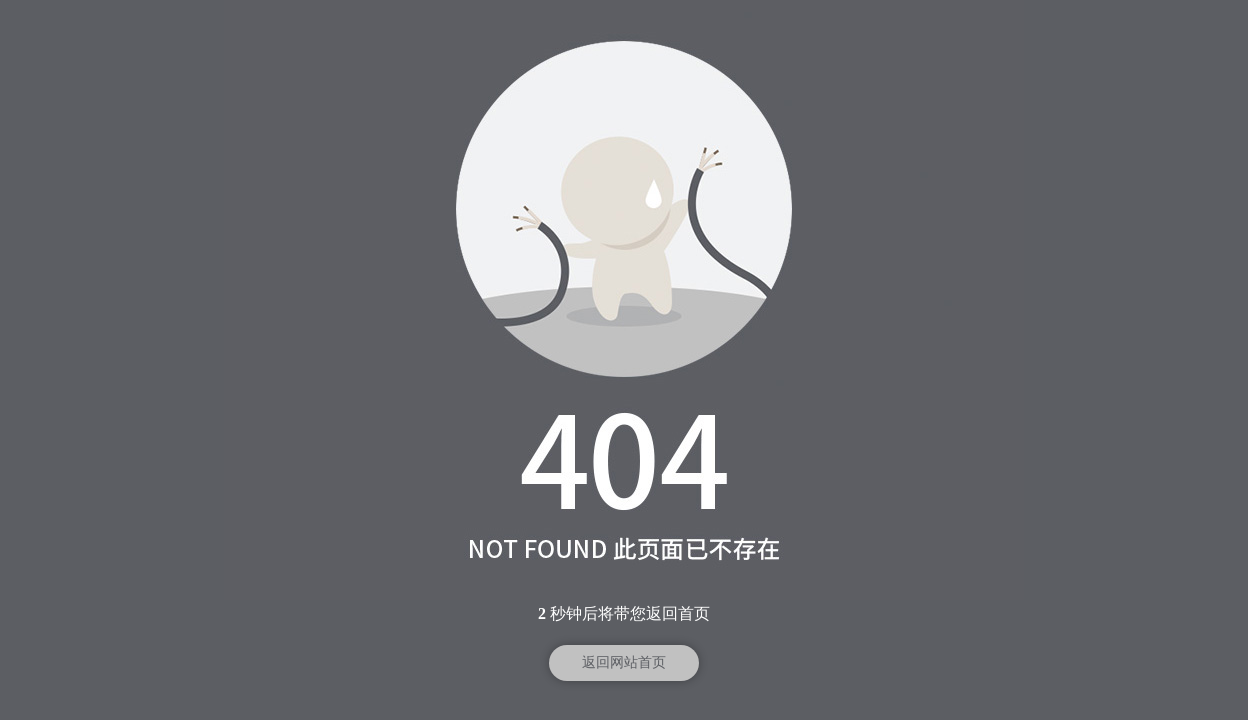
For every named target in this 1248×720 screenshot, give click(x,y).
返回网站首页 (624, 662)
